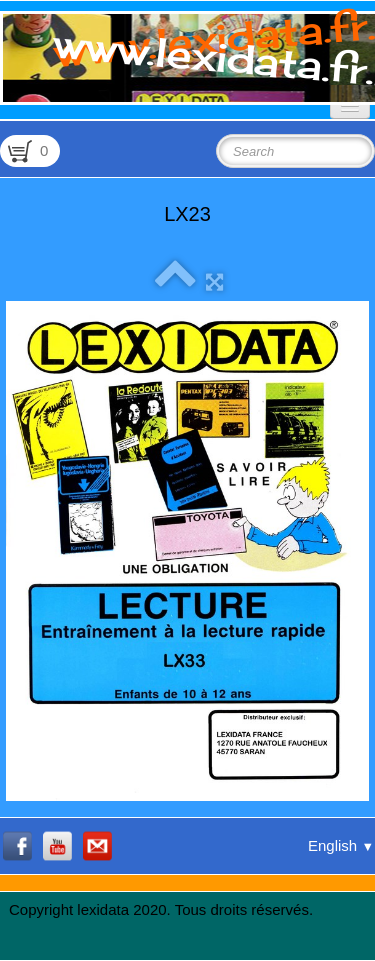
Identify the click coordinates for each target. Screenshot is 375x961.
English (341, 845)
